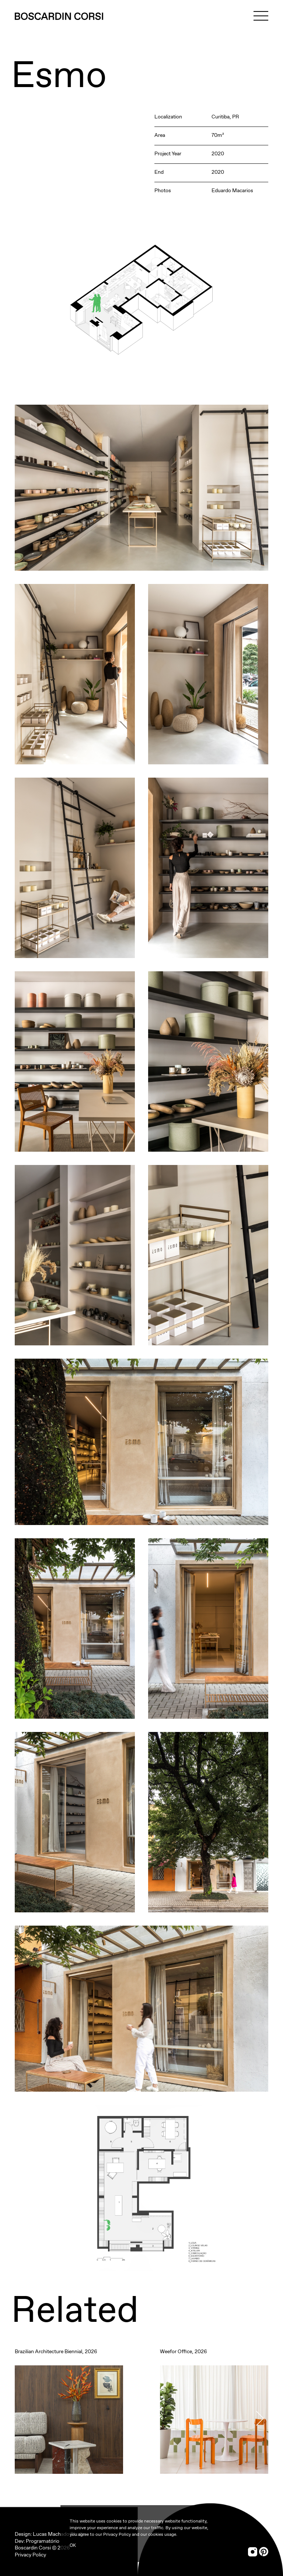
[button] (260, 2418)
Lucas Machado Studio (59, 2534)
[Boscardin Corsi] (59, 16)
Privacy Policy (30, 2555)
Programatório (42, 2541)
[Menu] (261, 16)
